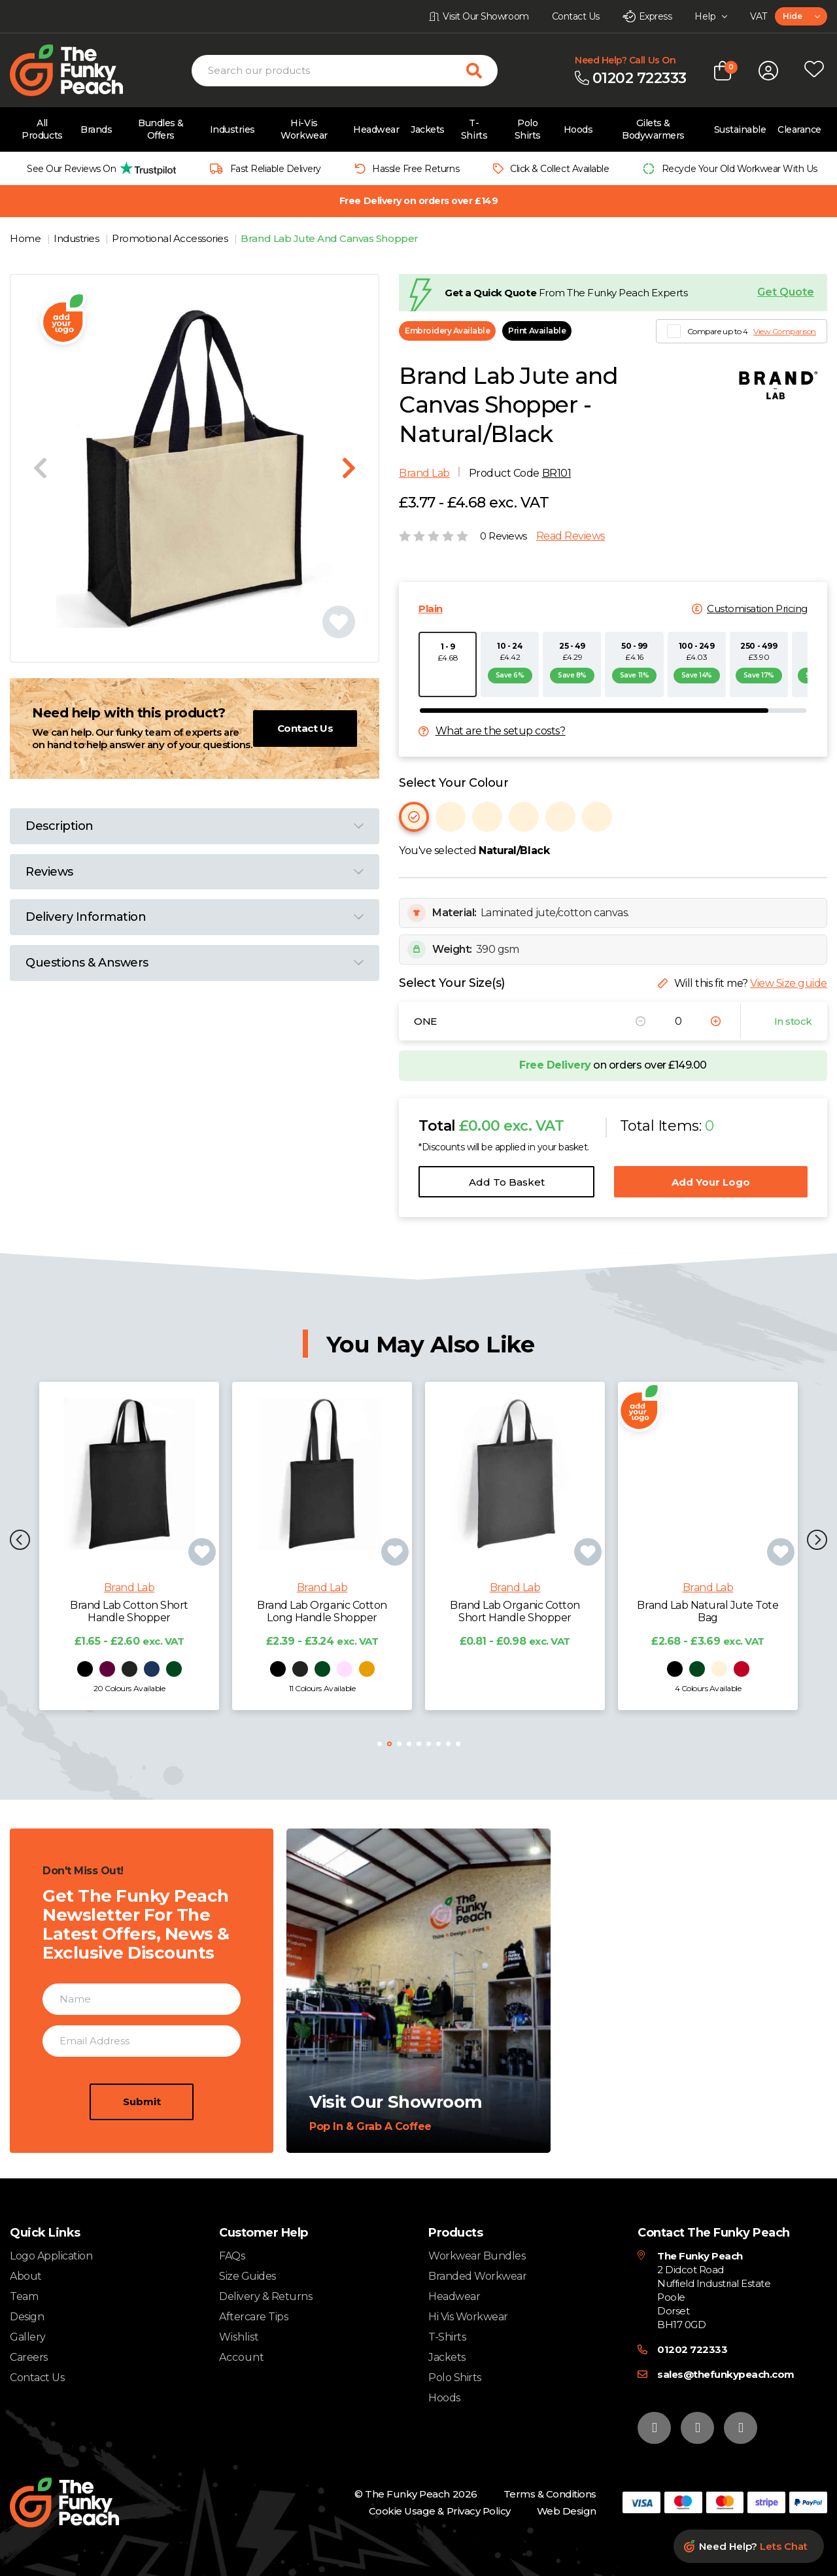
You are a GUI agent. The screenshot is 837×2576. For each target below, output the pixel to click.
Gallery (28, 2337)
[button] (817, 1541)
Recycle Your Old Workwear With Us (739, 169)
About (26, 2276)
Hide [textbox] (792, 16)
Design (27, 2316)
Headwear (376, 129)
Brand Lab (424, 473)
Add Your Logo (711, 1182)
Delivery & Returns (265, 2296)
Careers (29, 2357)
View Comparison (784, 331)
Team (24, 2296)
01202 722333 (692, 2349)
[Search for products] (482, 70)
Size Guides (247, 2276)
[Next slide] (349, 468)
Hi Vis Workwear (468, 2316)
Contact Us (305, 728)
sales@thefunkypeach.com (725, 2374)
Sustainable (740, 129)
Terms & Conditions (550, 2494)
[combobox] (801, 16)
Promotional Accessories (171, 238)
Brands (96, 129)
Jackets (428, 129)
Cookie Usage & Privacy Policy (440, 2511)
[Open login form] (768, 70)
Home (26, 238)
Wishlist (239, 2337)
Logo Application (51, 2256)
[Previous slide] (40, 468)
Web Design (566, 2511)
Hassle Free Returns (415, 169)
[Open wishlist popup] (814, 70)
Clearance (799, 129)
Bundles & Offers (161, 129)
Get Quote (785, 292)
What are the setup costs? (501, 731)
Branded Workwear (477, 2276)
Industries (232, 129)
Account (241, 2357)
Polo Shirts (528, 129)
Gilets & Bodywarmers (653, 129)
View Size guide (788, 983)
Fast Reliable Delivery (275, 169)
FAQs (232, 2256)
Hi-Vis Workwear (304, 129)
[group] (98, 168)
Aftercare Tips (253, 2316)
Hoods (578, 129)
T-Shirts (474, 129)
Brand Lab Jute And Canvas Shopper (329, 238)
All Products (42, 129)
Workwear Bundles (476, 2256)
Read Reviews (570, 536)
